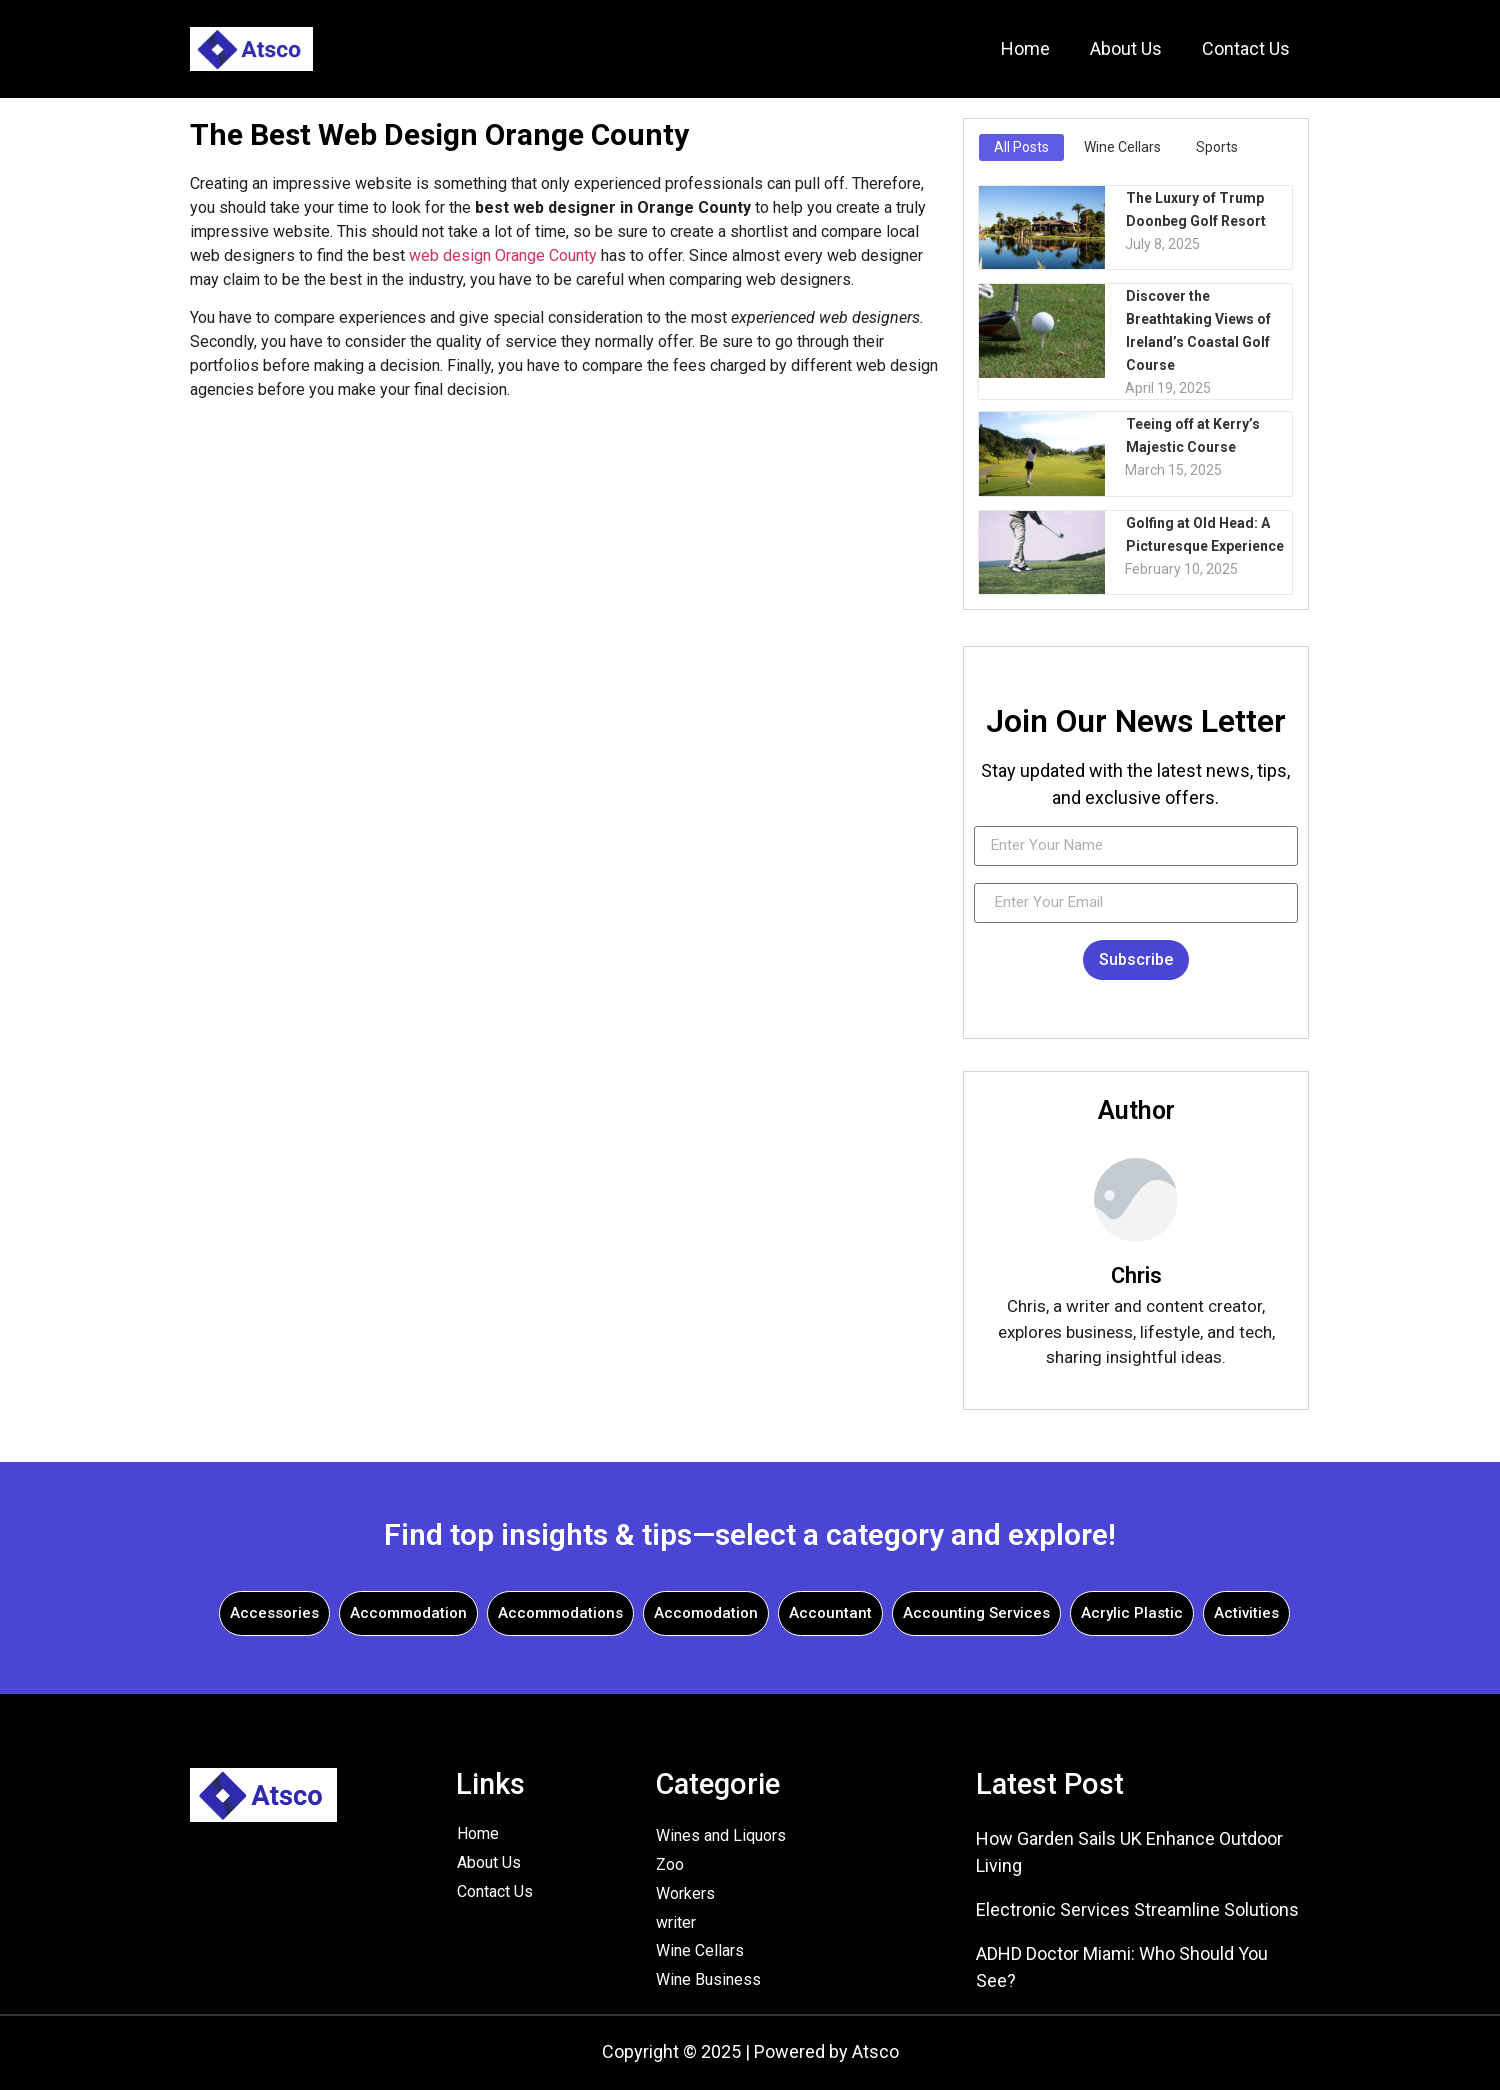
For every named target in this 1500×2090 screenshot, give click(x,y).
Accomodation (706, 1613)
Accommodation (408, 1613)
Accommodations (560, 1613)
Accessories (274, 1613)
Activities (1246, 1613)
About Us (1126, 48)
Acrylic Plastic (1132, 1613)
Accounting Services (976, 1613)
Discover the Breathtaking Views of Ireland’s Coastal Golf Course (1197, 329)
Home (1025, 48)
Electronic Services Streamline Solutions (1137, 1909)
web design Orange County (503, 255)
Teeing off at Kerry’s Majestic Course (1192, 434)
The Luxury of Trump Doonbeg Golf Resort (1195, 208)
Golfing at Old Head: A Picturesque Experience (1204, 533)
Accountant (830, 1613)
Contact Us (1246, 48)
